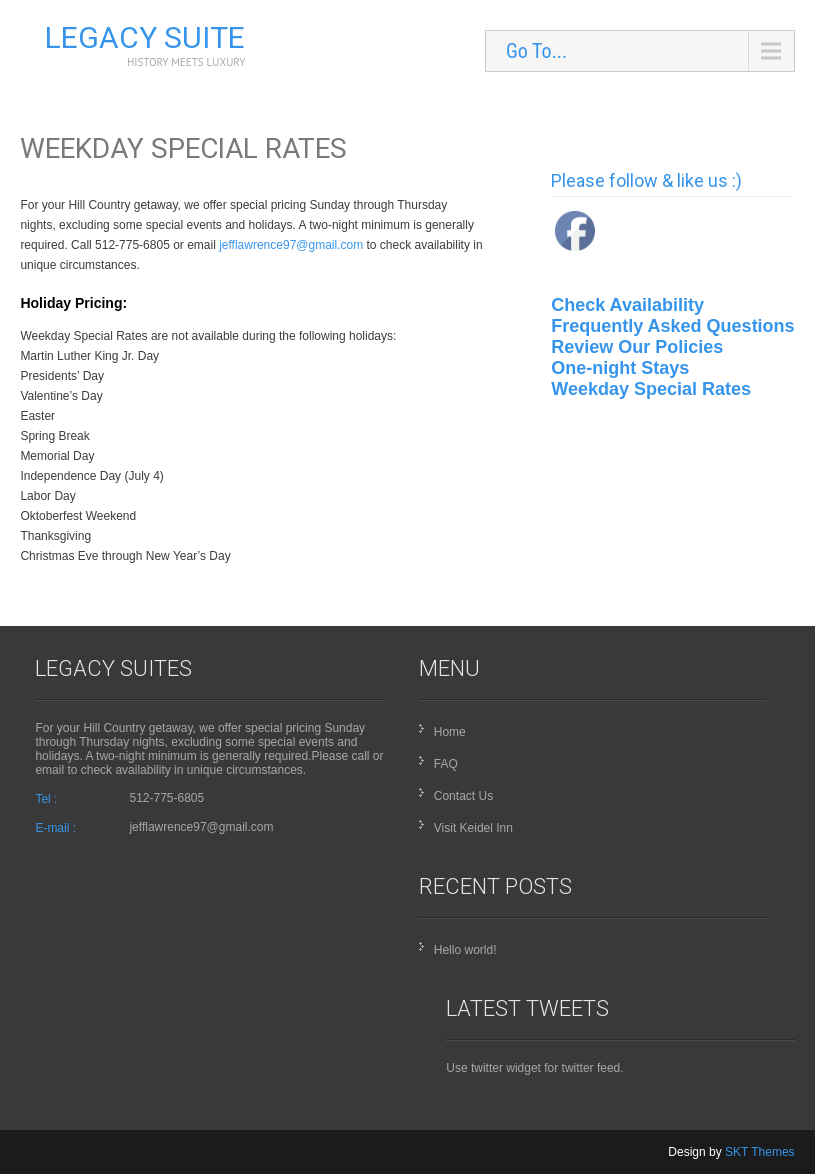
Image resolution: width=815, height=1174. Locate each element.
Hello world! (465, 950)
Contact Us (463, 796)
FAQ (446, 764)
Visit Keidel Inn (473, 828)
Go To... (536, 51)
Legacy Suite (145, 37)
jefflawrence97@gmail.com (291, 245)
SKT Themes (760, 1152)
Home (450, 732)
